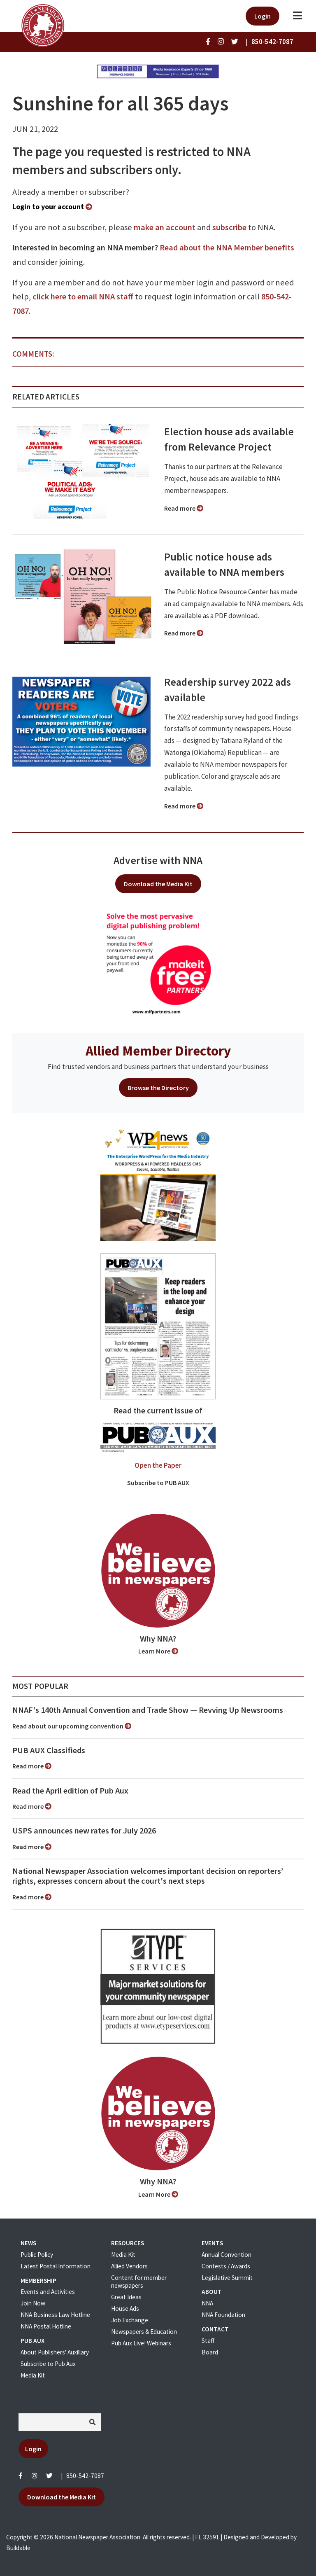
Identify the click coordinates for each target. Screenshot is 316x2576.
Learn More (158, 1651)
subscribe (229, 227)
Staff (208, 2341)
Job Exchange (129, 2320)
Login (262, 16)
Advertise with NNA (158, 860)
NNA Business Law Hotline (55, 2315)
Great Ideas (126, 2297)
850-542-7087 (85, 2476)
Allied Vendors (129, 2266)
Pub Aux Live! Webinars (141, 2343)
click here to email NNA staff (83, 296)
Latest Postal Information (56, 2266)
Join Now (33, 2303)
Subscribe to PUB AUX (158, 1482)
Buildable (18, 2548)
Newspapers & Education (144, 2331)
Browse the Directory (158, 1088)
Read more (183, 508)
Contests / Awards (226, 2266)
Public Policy (37, 2254)
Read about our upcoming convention (71, 1726)
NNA (207, 2303)
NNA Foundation (223, 2315)
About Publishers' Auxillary (55, 2352)
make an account (164, 227)
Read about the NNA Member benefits (227, 247)
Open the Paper (158, 1465)
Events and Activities (48, 2292)
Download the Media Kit (158, 884)
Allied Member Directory (158, 1050)
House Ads (125, 2308)
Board (210, 2352)
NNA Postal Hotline (46, 2326)
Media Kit (33, 2375)
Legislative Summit (227, 2278)
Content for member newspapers (139, 2282)
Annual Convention (226, 2254)
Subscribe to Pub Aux (48, 2364)
